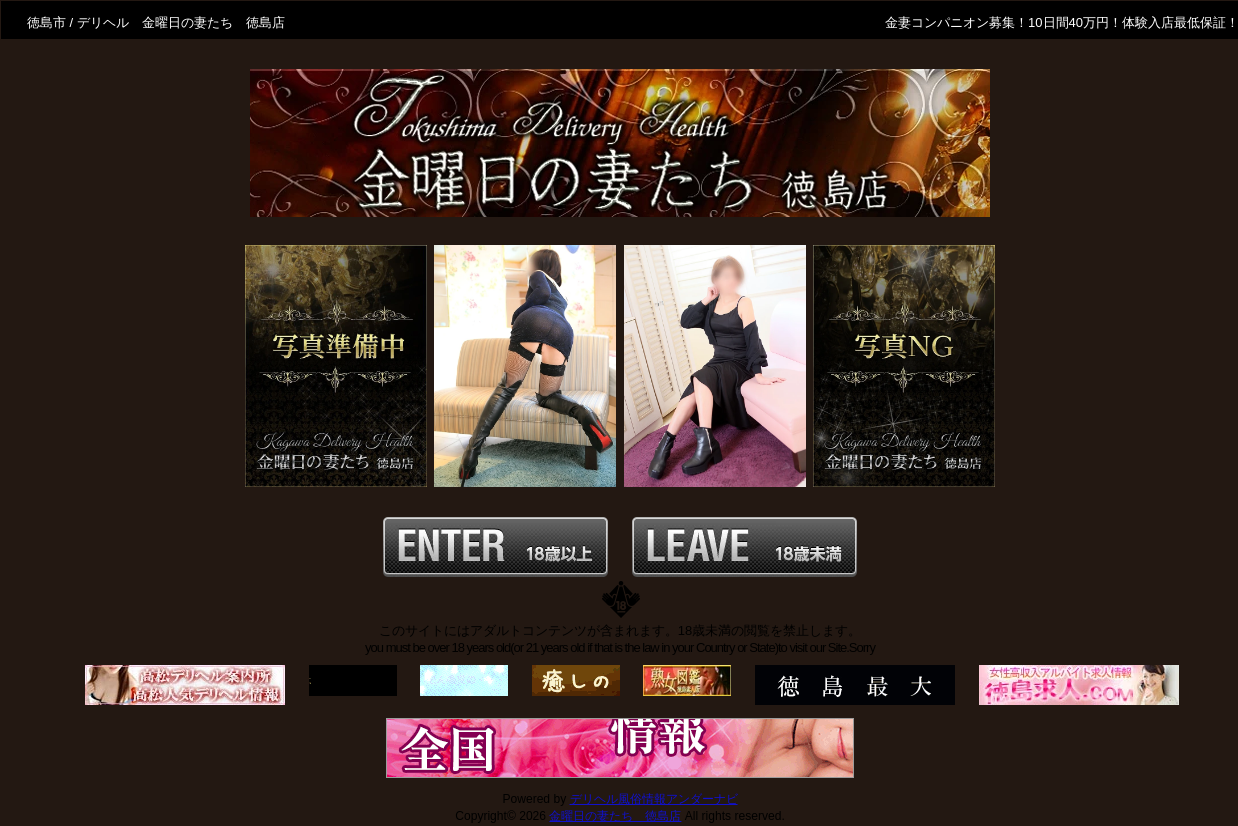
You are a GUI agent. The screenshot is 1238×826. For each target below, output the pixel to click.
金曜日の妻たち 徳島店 (615, 816)
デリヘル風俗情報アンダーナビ (654, 799)
